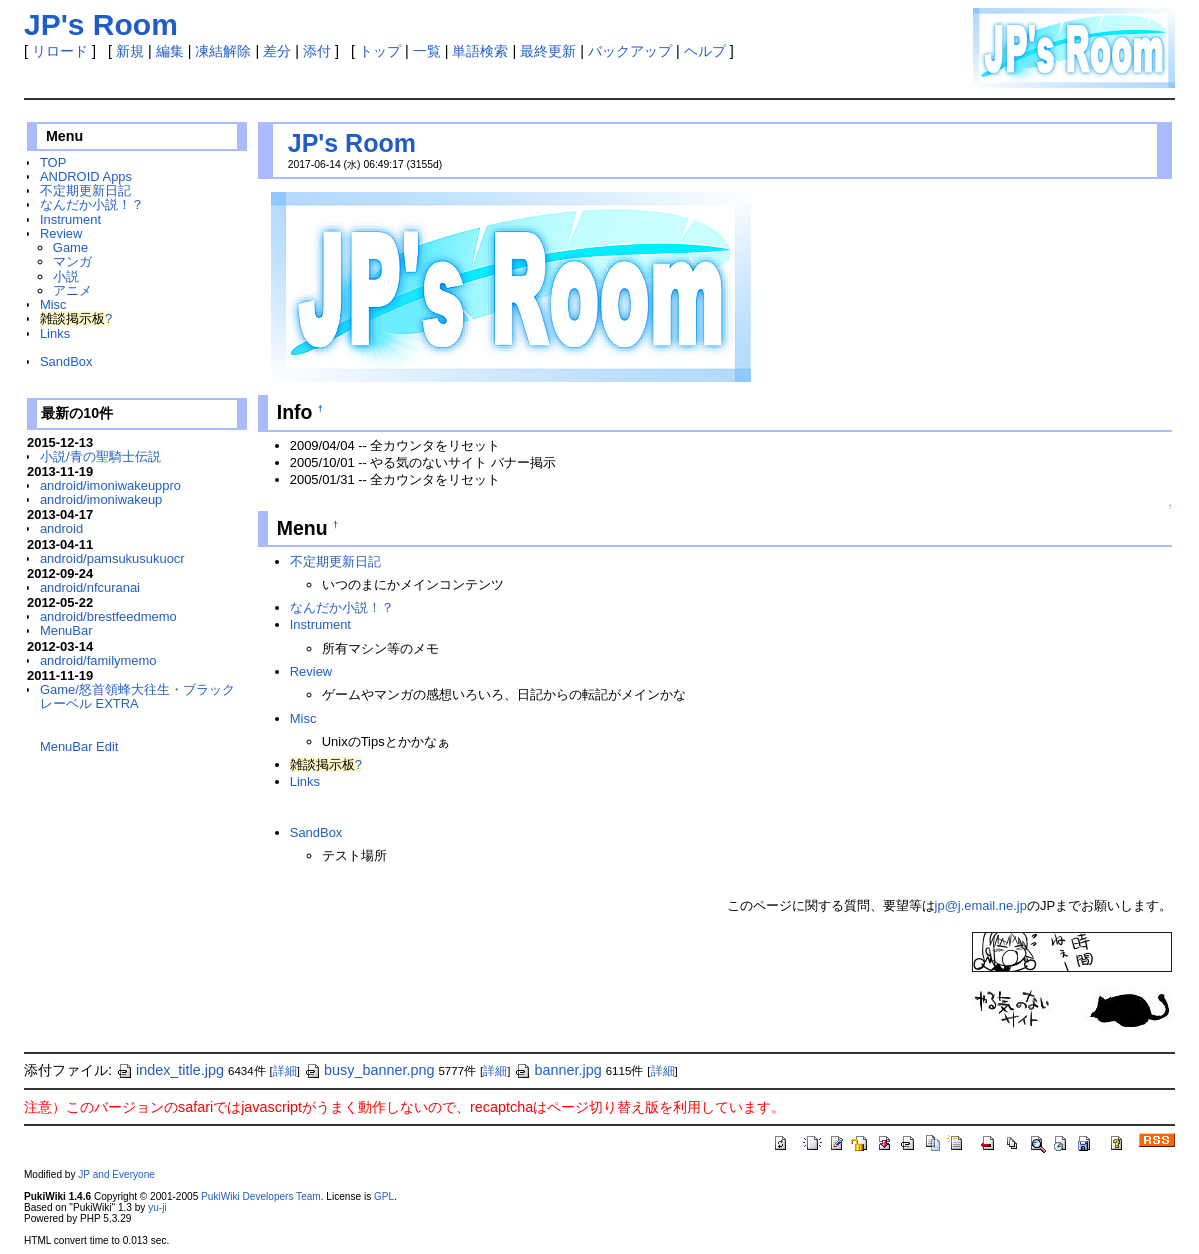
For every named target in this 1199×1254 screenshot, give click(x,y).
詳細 (285, 1071)
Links (55, 333)
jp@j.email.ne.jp (981, 905)
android (61, 528)
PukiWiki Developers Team (261, 1196)
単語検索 (480, 51)
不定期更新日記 (85, 190)
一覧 (427, 51)
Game (70, 247)
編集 (170, 51)
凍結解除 (223, 51)
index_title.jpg (170, 1070)
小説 (66, 276)
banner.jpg (557, 1070)
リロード (60, 51)
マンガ (72, 261)
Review (61, 233)
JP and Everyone (116, 1174)
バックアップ (630, 51)
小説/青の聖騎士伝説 (100, 456)
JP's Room (352, 143)
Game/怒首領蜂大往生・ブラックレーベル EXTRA (137, 696)
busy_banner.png (369, 1070)
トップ (380, 51)
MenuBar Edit (79, 746)
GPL (384, 1196)
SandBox (66, 361)
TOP (53, 162)
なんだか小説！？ (92, 204)
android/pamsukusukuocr (112, 558)
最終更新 (548, 51)
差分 (277, 51)
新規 (130, 51)
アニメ (72, 290)
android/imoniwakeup (101, 499)
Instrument (70, 219)
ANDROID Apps (86, 176)
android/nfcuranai (90, 587)
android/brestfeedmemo (108, 616)
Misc (53, 304)
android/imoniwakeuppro (110, 485)
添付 (317, 51)
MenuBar (66, 630)
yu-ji (157, 1207)
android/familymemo (98, 660)
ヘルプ (705, 51)
